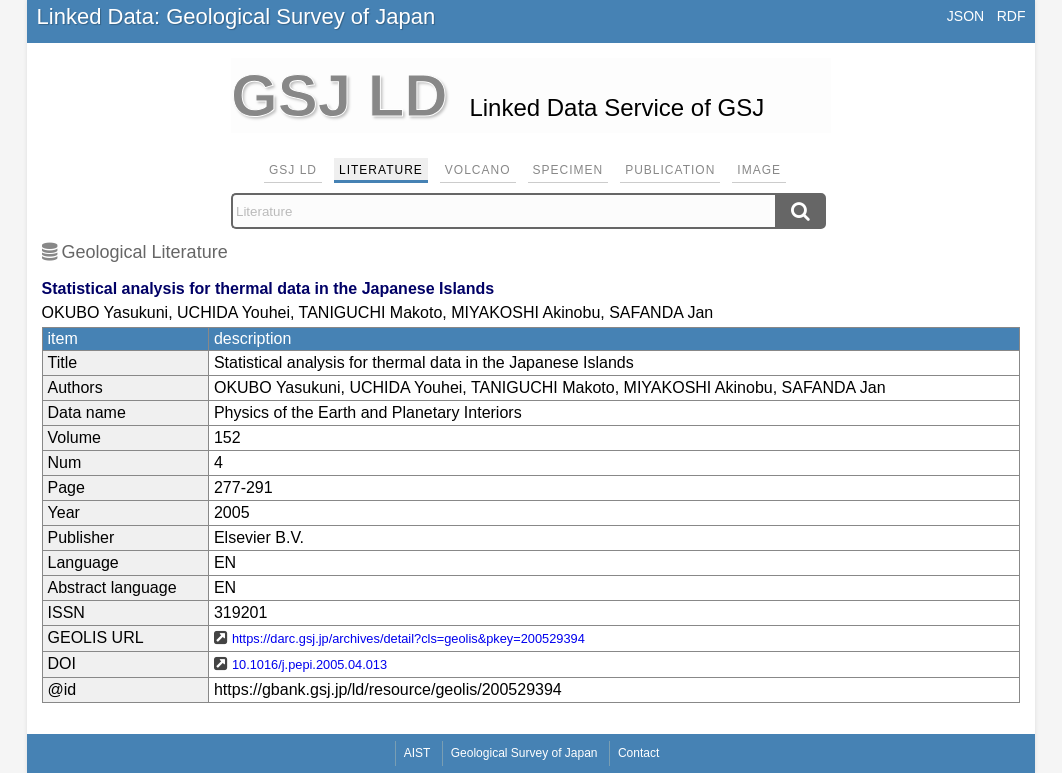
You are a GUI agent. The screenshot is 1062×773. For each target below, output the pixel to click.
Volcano (478, 170)
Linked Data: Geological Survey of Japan (236, 16)
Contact (638, 753)
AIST (417, 753)
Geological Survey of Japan (524, 753)
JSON (965, 16)
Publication (670, 170)
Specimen (568, 170)
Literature (381, 170)
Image (759, 170)
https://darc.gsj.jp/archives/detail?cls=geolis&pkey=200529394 (408, 638)
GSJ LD (293, 170)
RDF (1011, 16)
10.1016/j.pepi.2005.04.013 (309, 664)
